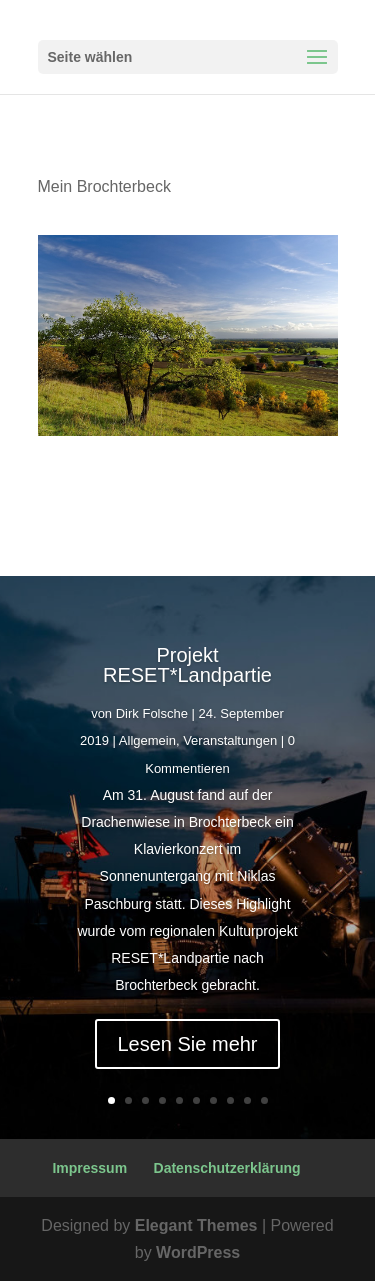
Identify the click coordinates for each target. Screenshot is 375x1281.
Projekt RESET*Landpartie (187, 665)
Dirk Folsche (152, 713)
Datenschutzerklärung (227, 1168)
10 (264, 1100)
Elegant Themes (196, 1225)
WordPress (198, 1252)
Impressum (89, 1168)
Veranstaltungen (230, 740)
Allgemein (147, 740)
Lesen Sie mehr (187, 1044)
